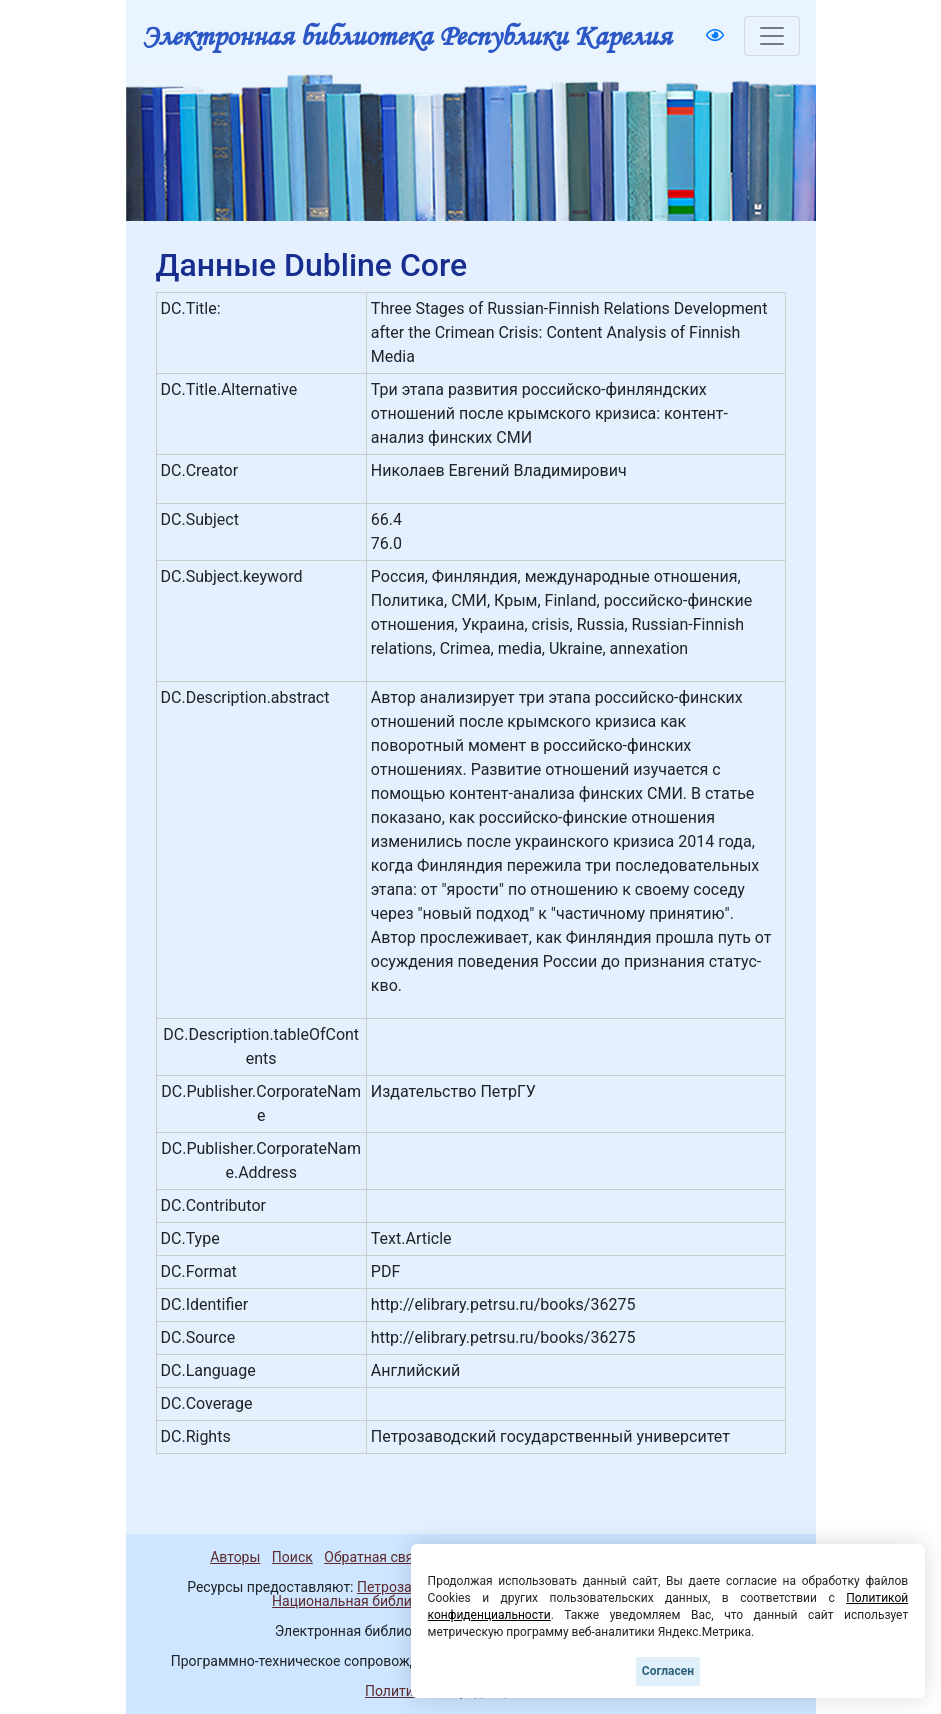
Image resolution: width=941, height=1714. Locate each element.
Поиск (292, 1557)
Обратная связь (376, 1557)
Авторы (235, 1557)
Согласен (668, 1671)
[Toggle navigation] (772, 36)
